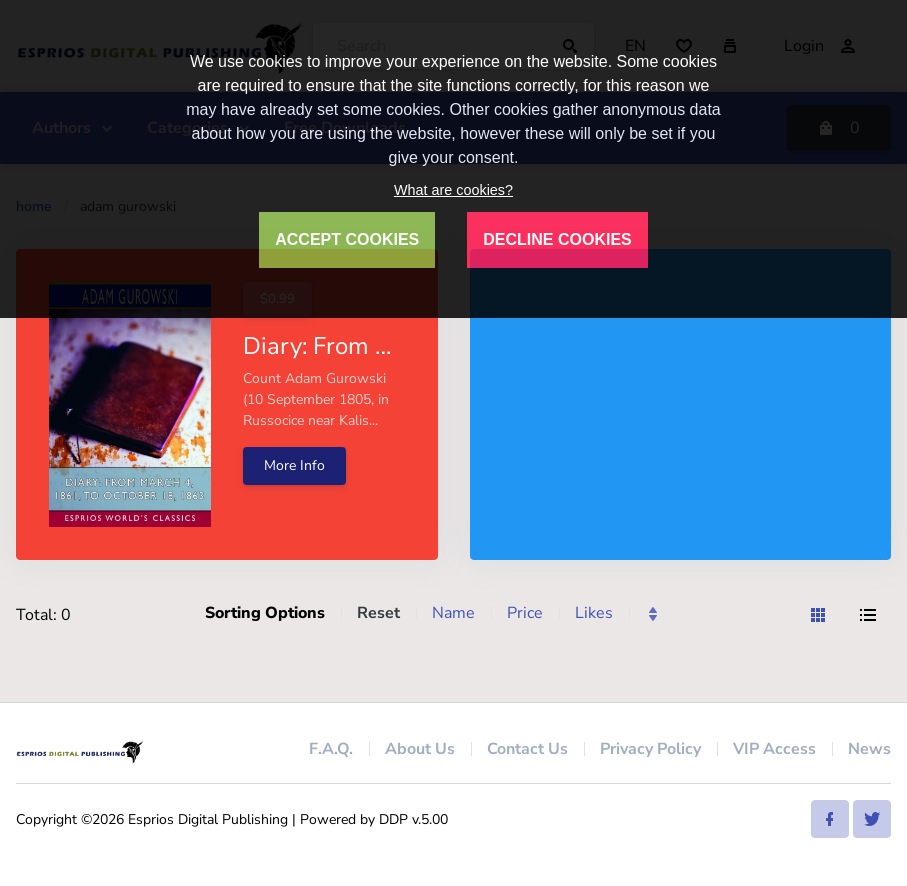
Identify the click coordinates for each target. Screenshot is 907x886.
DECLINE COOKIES (557, 239)
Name (453, 613)
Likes (594, 613)
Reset (378, 613)
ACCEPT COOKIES (347, 239)
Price (525, 613)
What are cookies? (453, 190)
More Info (294, 465)
